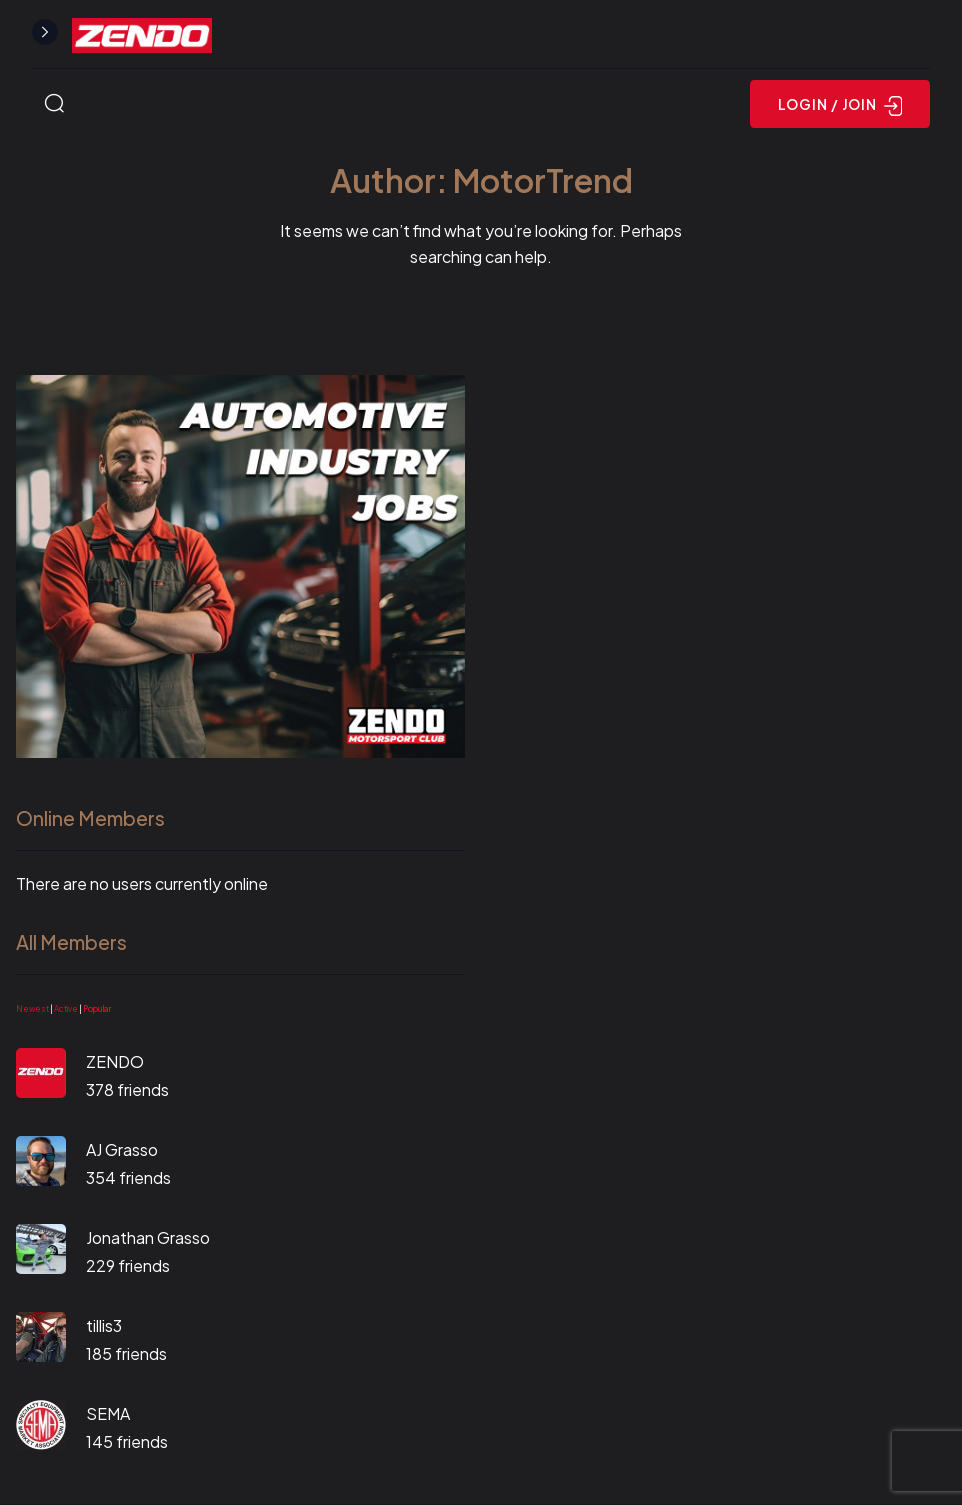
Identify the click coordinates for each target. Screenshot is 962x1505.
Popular (97, 1009)
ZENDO (115, 1061)
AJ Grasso (122, 1149)
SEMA (108, 1413)
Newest (32, 1009)
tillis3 (104, 1325)
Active (66, 1009)
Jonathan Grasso (148, 1237)
